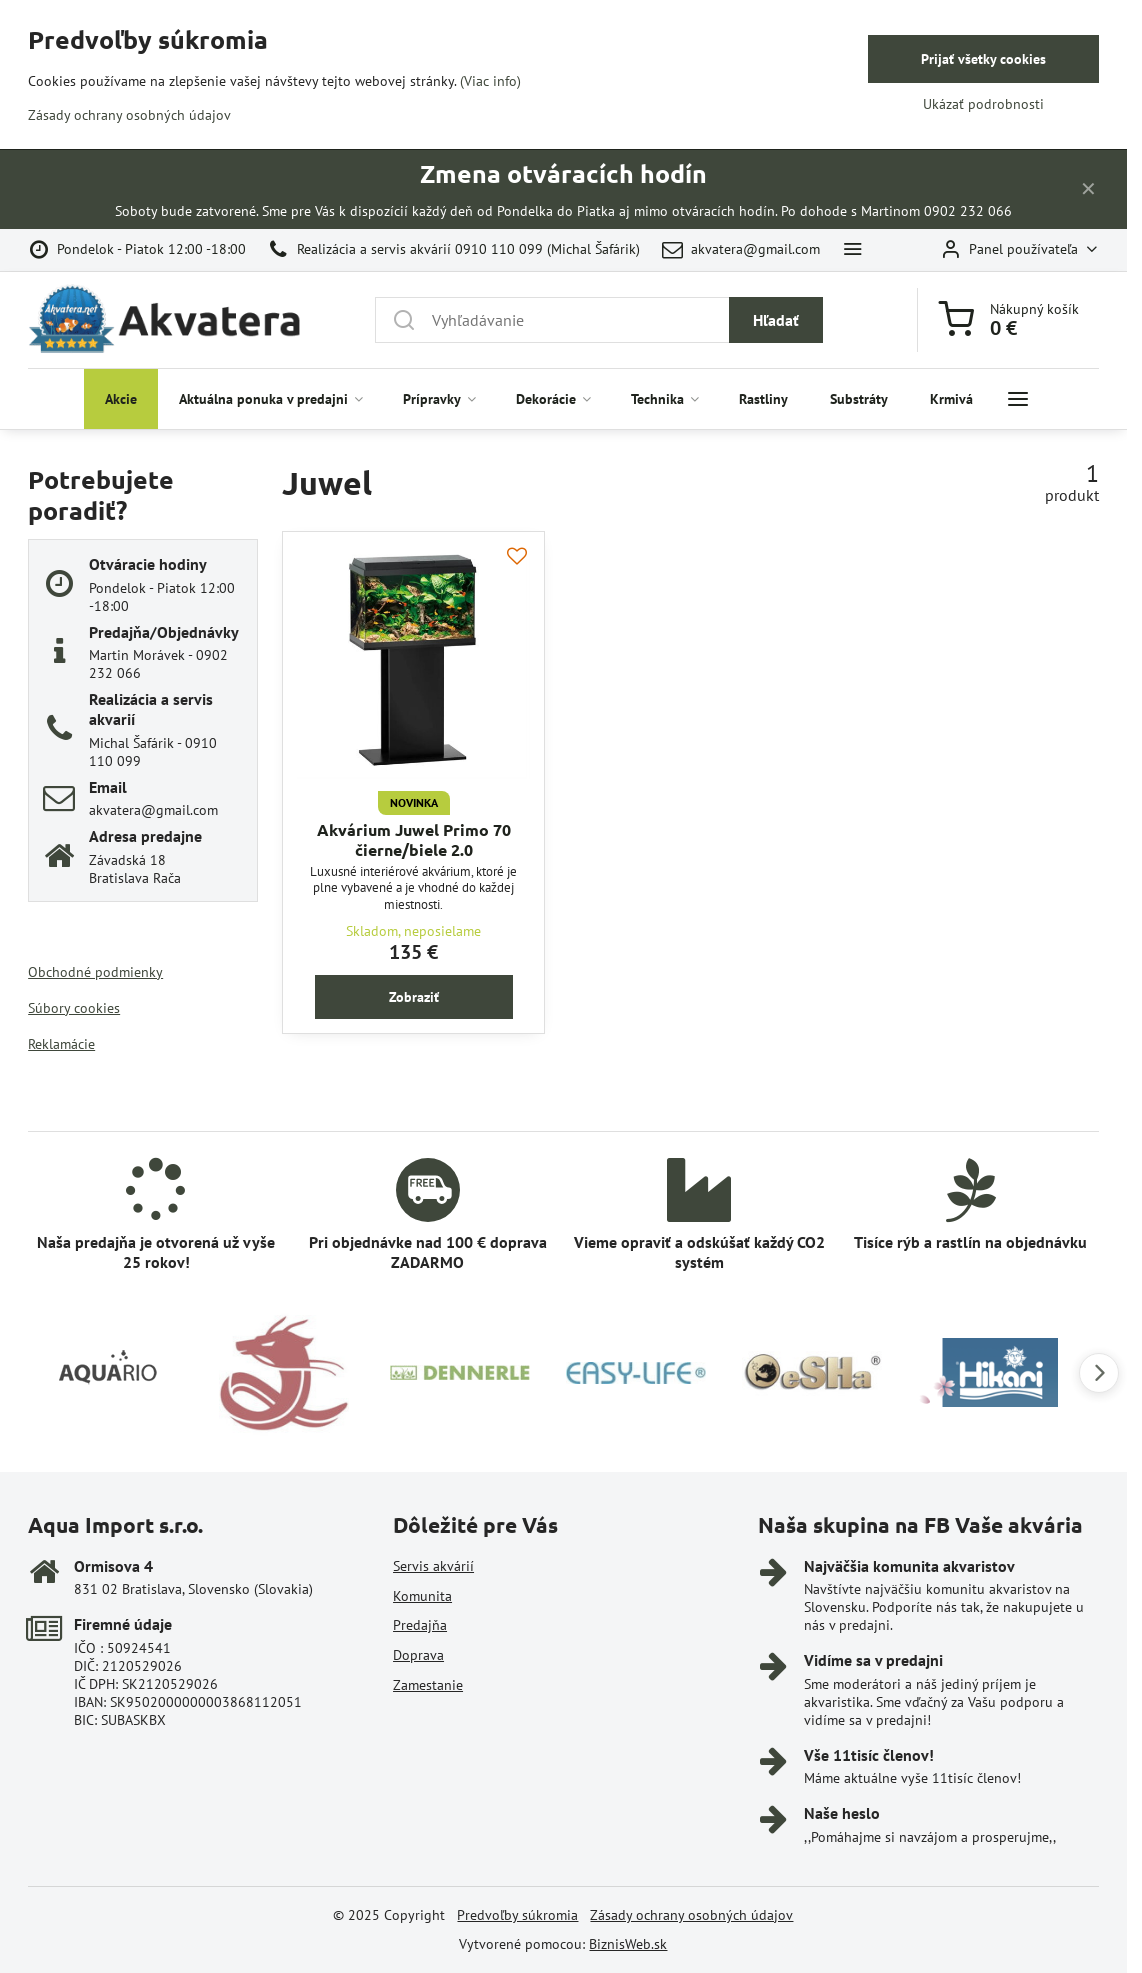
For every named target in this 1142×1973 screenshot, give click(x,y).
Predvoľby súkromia (517, 1915)
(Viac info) (490, 81)
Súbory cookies (74, 1008)
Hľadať (776, 320)
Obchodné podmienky (95, 972)
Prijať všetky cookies (983, 59)
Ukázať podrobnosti (983, 104)
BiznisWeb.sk (628, 1944)
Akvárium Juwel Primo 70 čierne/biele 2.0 (414, 839)
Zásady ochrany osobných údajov (691, 1915)
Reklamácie (61, 1044)
